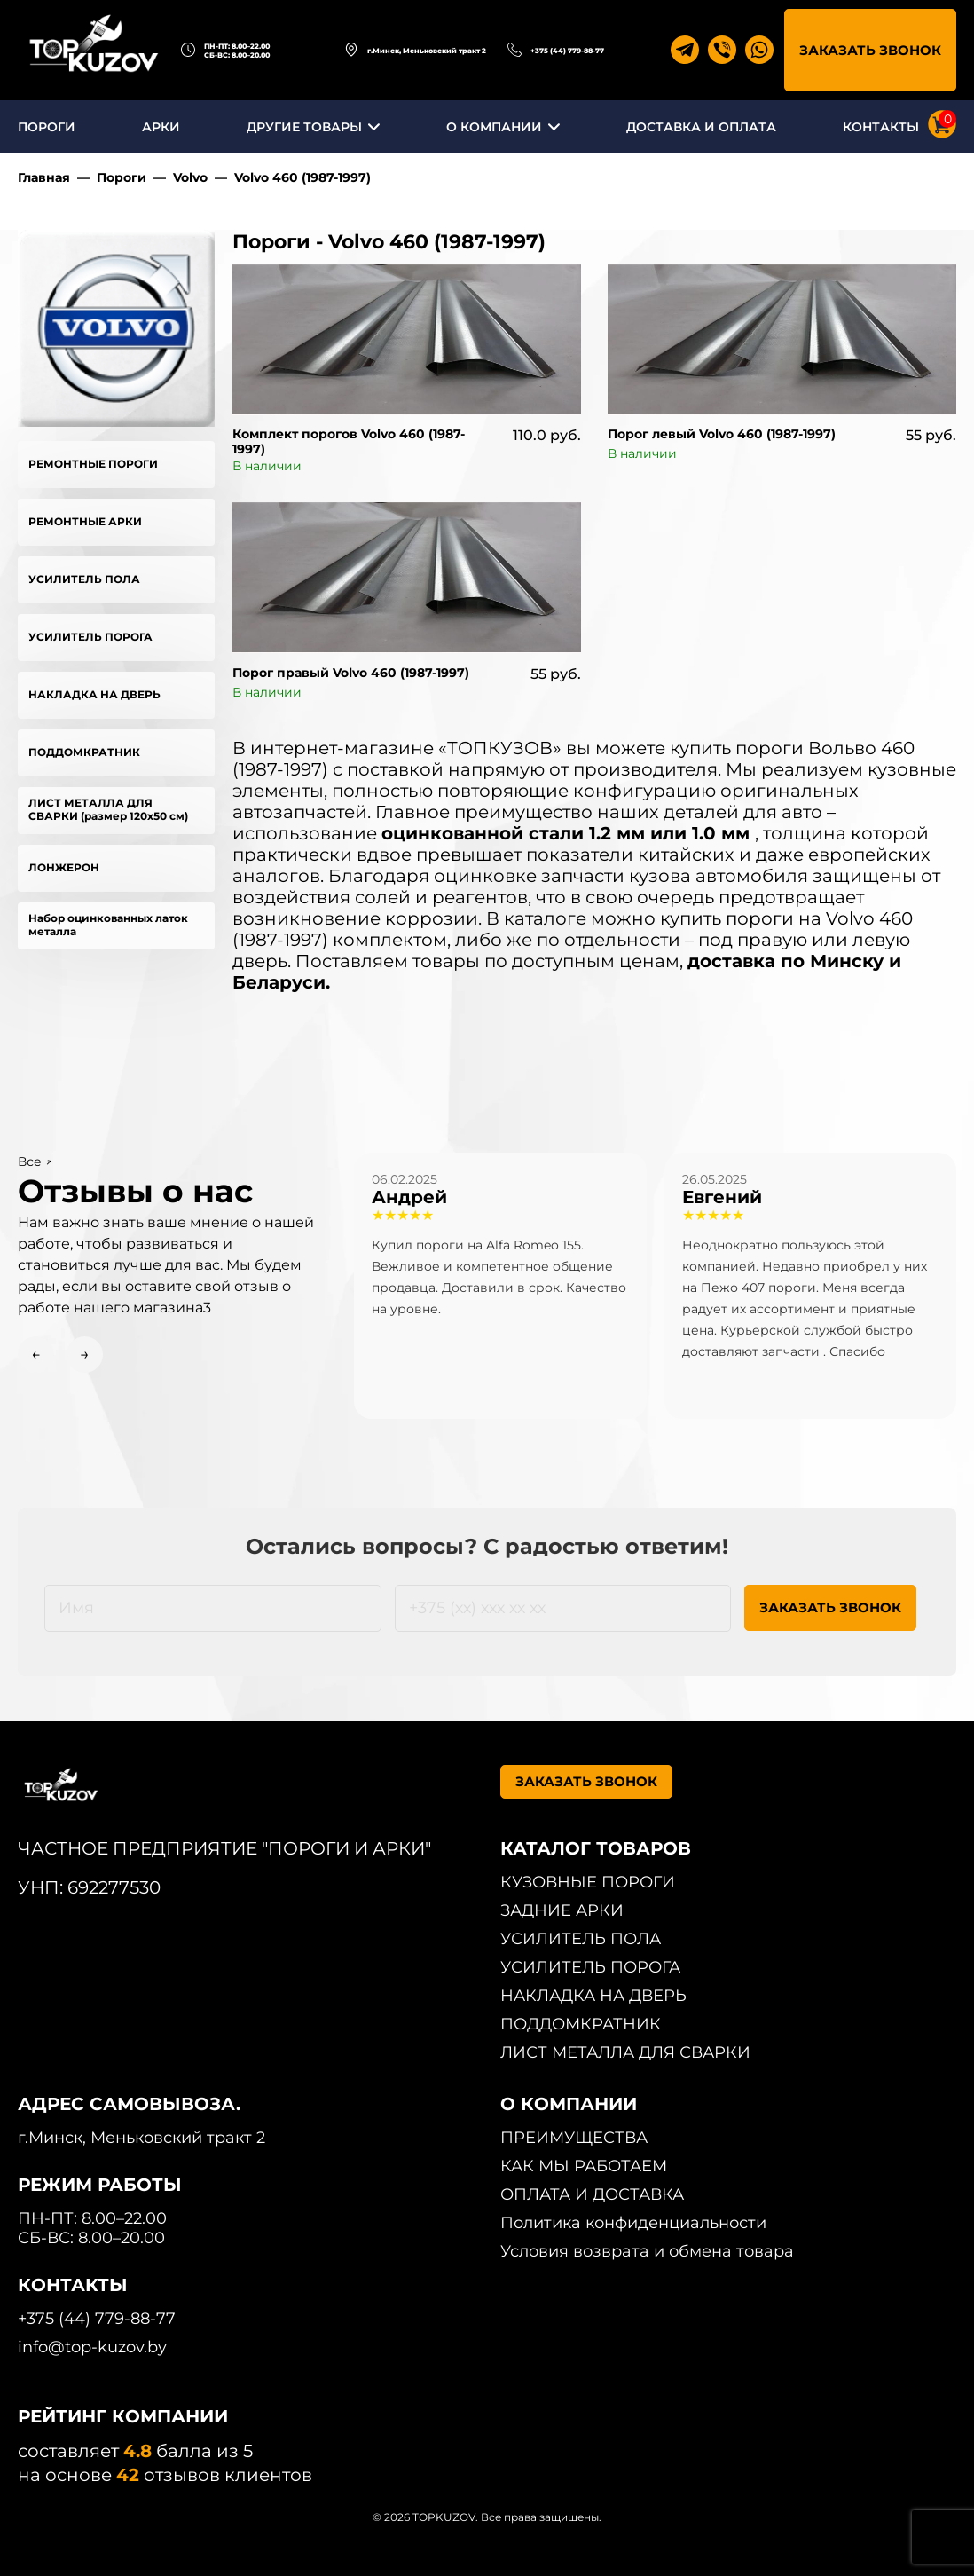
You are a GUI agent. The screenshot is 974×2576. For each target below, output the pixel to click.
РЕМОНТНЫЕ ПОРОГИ (93, 463)
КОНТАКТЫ (881, 127)
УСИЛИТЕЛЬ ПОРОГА (90, 636)
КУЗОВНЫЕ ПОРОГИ (587, 1882)
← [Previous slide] (36, 1354)
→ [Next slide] (85, 1354)
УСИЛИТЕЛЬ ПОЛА (84, 579)
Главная (44, 177)
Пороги (121, 177)
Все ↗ (35, 1162)
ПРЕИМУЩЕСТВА (574, 2137)
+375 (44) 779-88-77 (567, 50)
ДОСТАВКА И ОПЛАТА (701, 127)
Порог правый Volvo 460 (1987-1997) (350, 673)
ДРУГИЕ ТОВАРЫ (304, 127)
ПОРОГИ (46, 127)
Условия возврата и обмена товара (647, 2251)
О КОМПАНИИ (494, 127)
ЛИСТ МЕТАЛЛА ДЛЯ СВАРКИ (625, 2052)
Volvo (190, 177)
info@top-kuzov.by (92, 2347)
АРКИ (161, 127)
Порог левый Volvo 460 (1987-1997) (722, 434)
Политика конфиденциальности (633, 2223)
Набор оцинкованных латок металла (108, 924)
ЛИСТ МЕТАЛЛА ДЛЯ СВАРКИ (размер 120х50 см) (108, 809)
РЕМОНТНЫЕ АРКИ (85, 521)
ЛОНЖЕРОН (63, 867)
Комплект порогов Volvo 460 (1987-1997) (348, 441)
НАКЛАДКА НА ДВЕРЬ (94, 694)
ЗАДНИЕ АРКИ (562, 1910)
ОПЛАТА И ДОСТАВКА (592, 2194)
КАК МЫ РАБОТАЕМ (583, 2166)
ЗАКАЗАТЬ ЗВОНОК (870, 50)
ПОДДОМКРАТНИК (84, 752)
